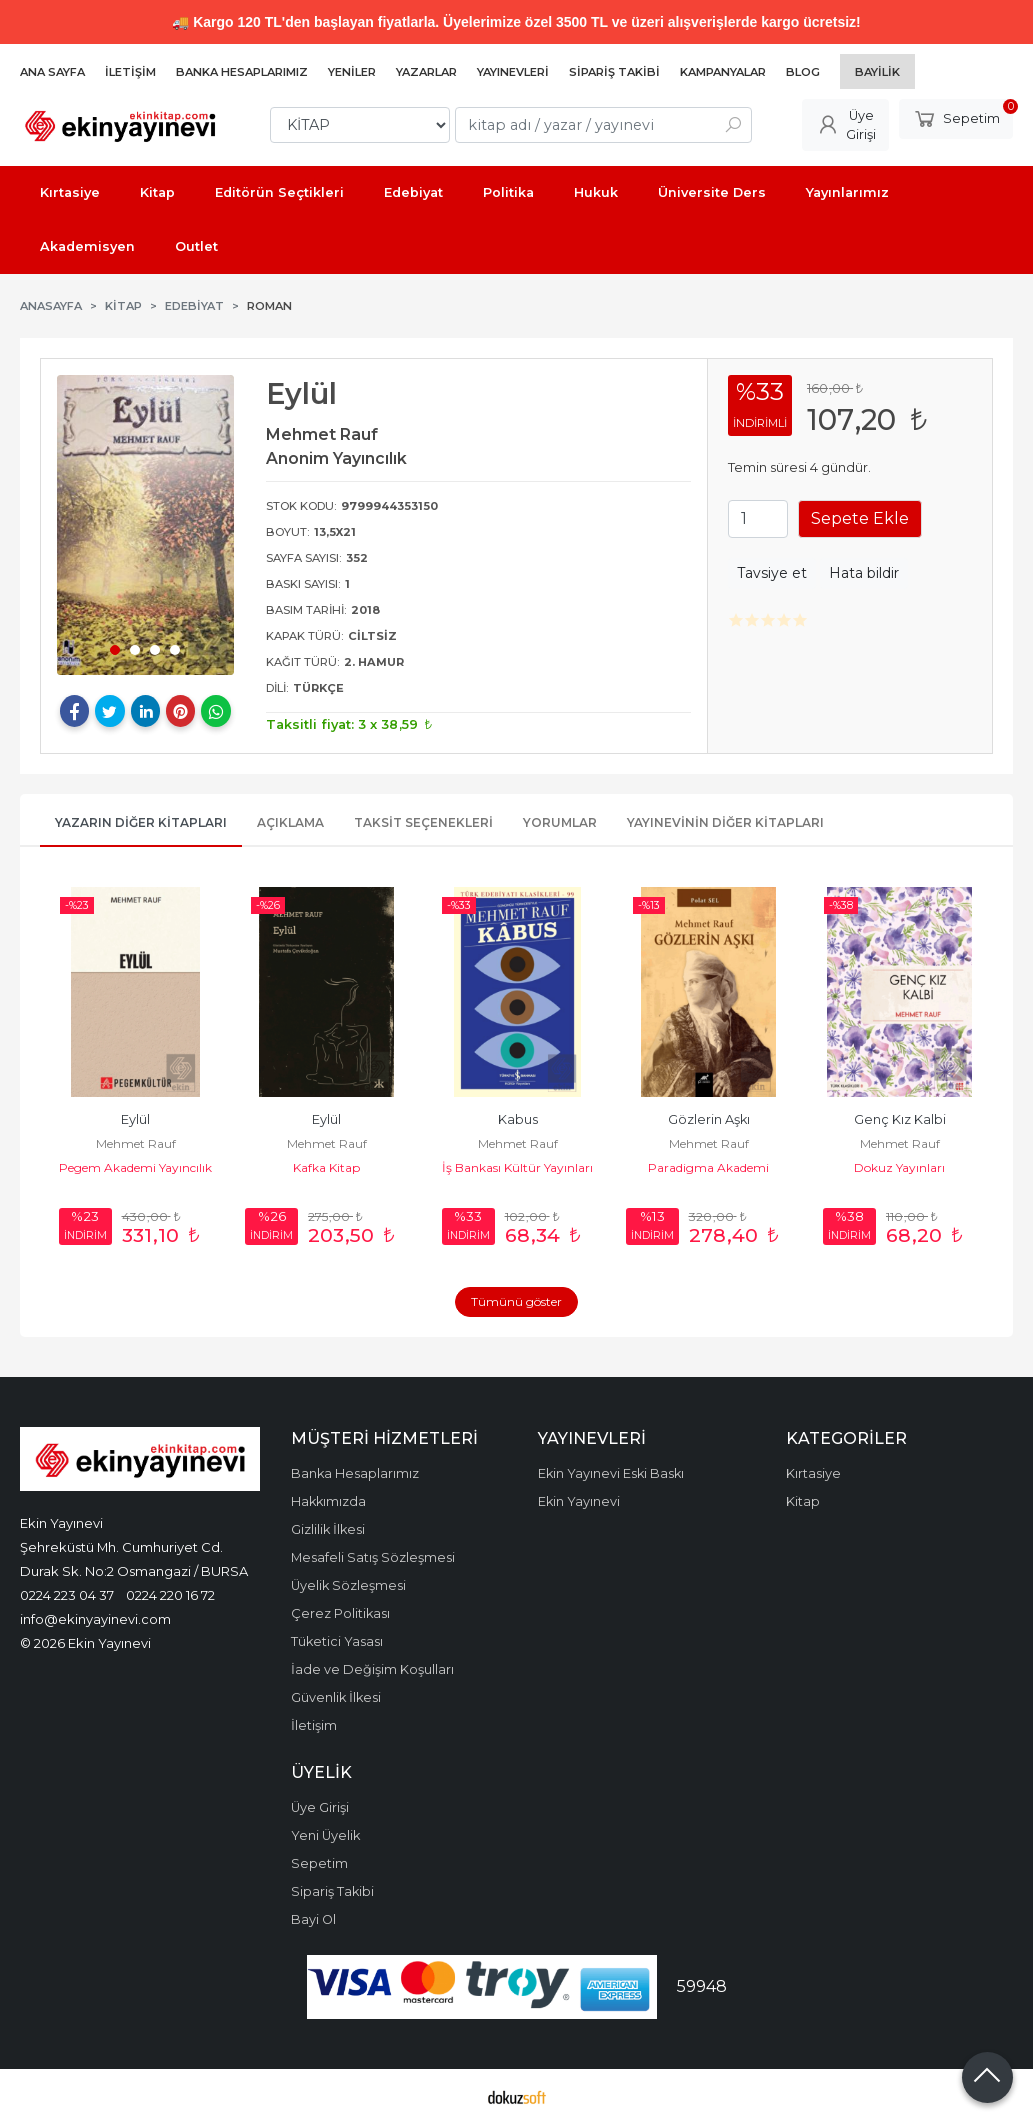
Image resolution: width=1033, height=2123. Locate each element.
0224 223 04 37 (67, 1595)
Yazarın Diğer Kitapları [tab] (141, 822)
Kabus (518, 1119)
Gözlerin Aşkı (709, 1119)
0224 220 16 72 (170, 1595)
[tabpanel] (145, 525)
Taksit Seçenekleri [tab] (423, 822)
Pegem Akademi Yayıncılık (135, 1167)
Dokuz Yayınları (899, 1167)
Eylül (135, 1119)
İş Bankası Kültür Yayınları (517, 1167)
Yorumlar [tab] (560, 822)
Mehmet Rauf (136, 1143)
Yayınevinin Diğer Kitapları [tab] (725, 822)
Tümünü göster (516, 1301)
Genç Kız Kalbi (900, 1119)
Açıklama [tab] (290, 822)
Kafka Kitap (326, 1167)
